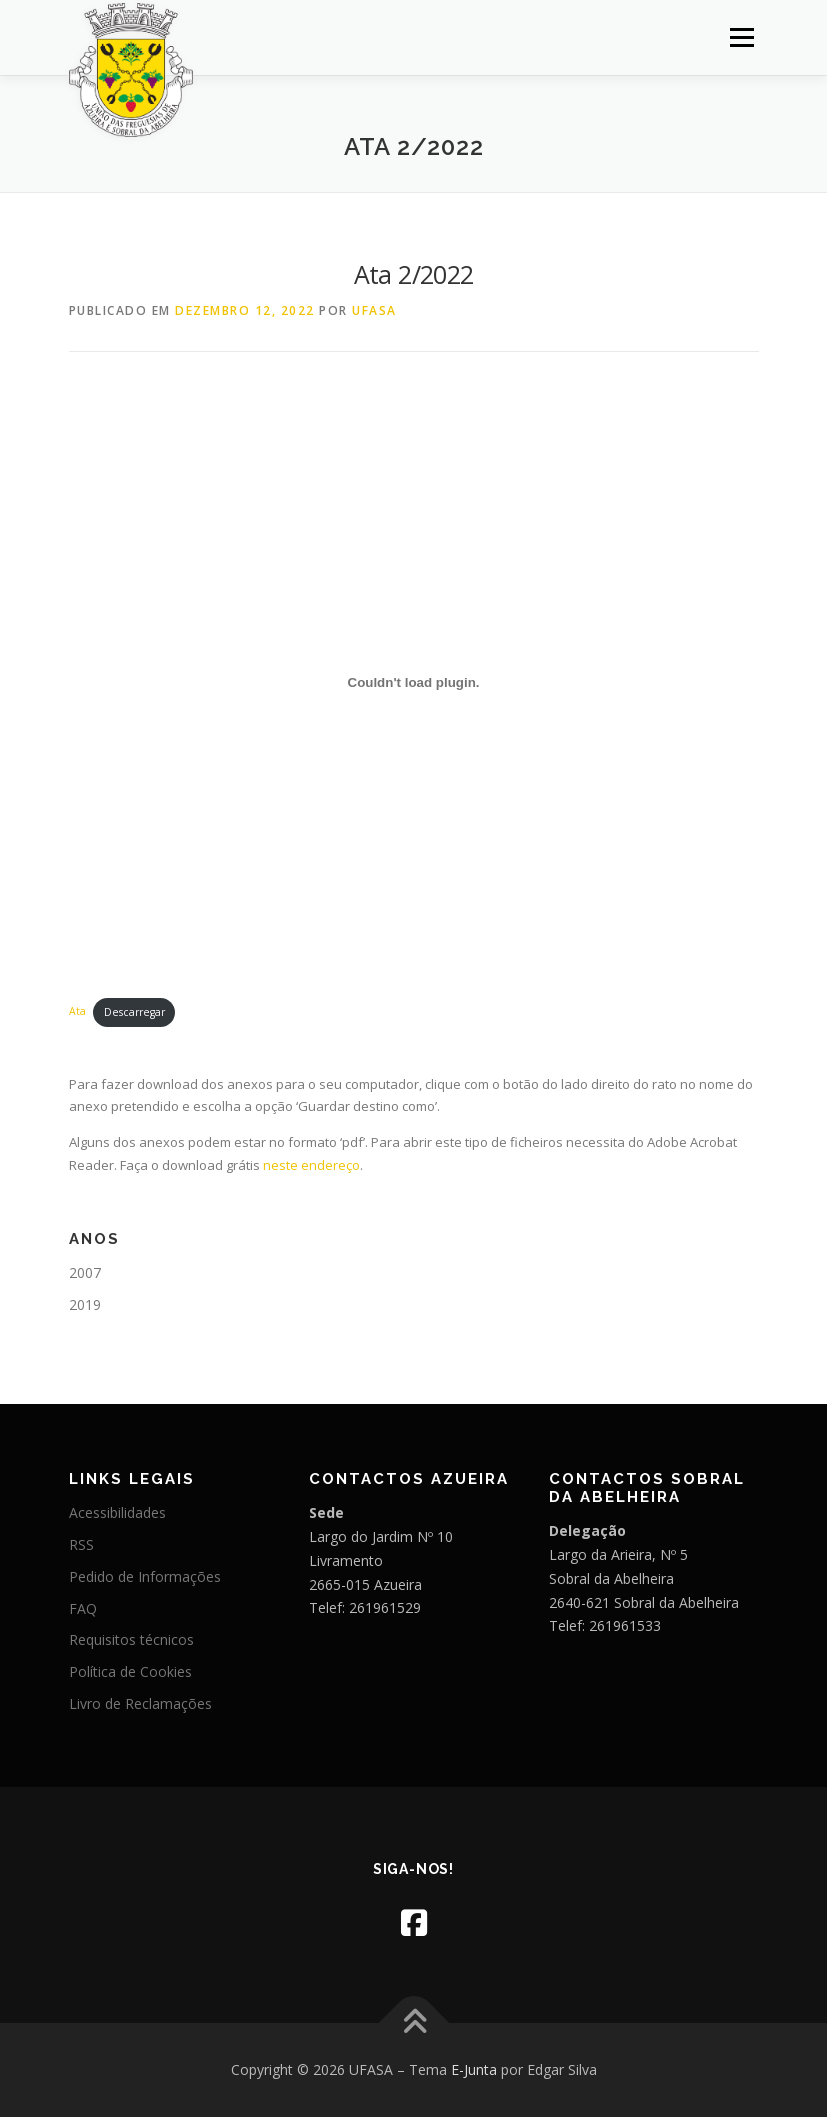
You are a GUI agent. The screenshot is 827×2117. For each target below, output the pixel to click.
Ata (77, 1012)
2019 (85, 1304)
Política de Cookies (130, 1671)
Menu (741, 37)
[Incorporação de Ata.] (414, 682)
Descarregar (134, 1012)
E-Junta (474, 2069)
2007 (85, 1272)
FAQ (83, 1608)
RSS (81, 1544)
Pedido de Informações (145, 1576)
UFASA (374, 310)
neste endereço (311, 1165)
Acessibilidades (117, 1512)
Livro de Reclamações (140, 1703)
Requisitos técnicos (131, 1639)
